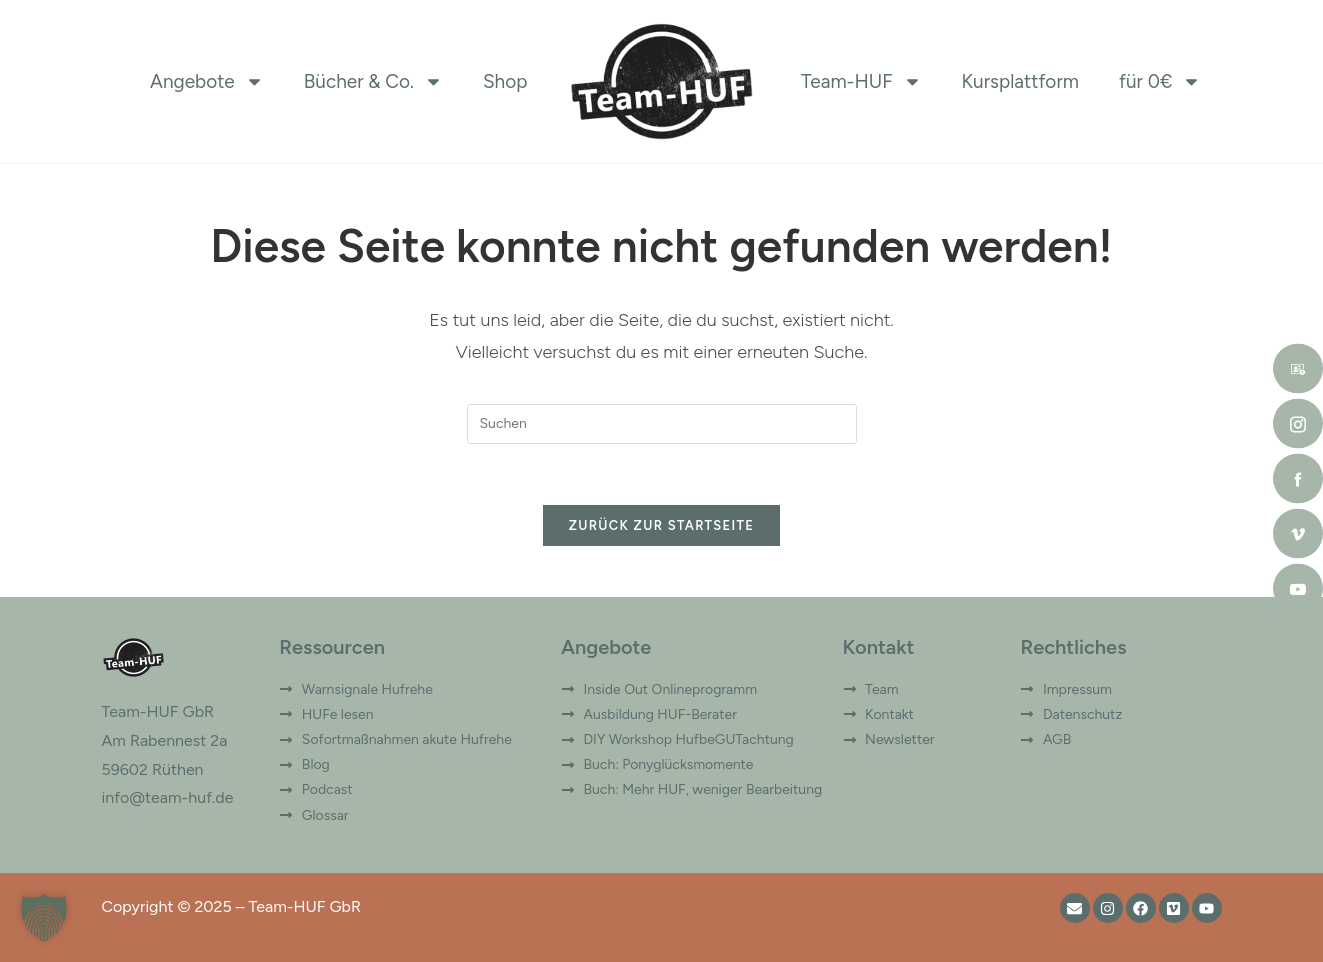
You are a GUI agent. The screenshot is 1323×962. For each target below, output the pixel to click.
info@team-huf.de (168, 797)
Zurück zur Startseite (661, 525)
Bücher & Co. (373, 82)
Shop (505, 81)
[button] (44, 918)
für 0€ (1160, 82)
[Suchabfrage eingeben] (662, 424)
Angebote (207, 82)
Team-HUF (861, 82)
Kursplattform (1020, 81)
